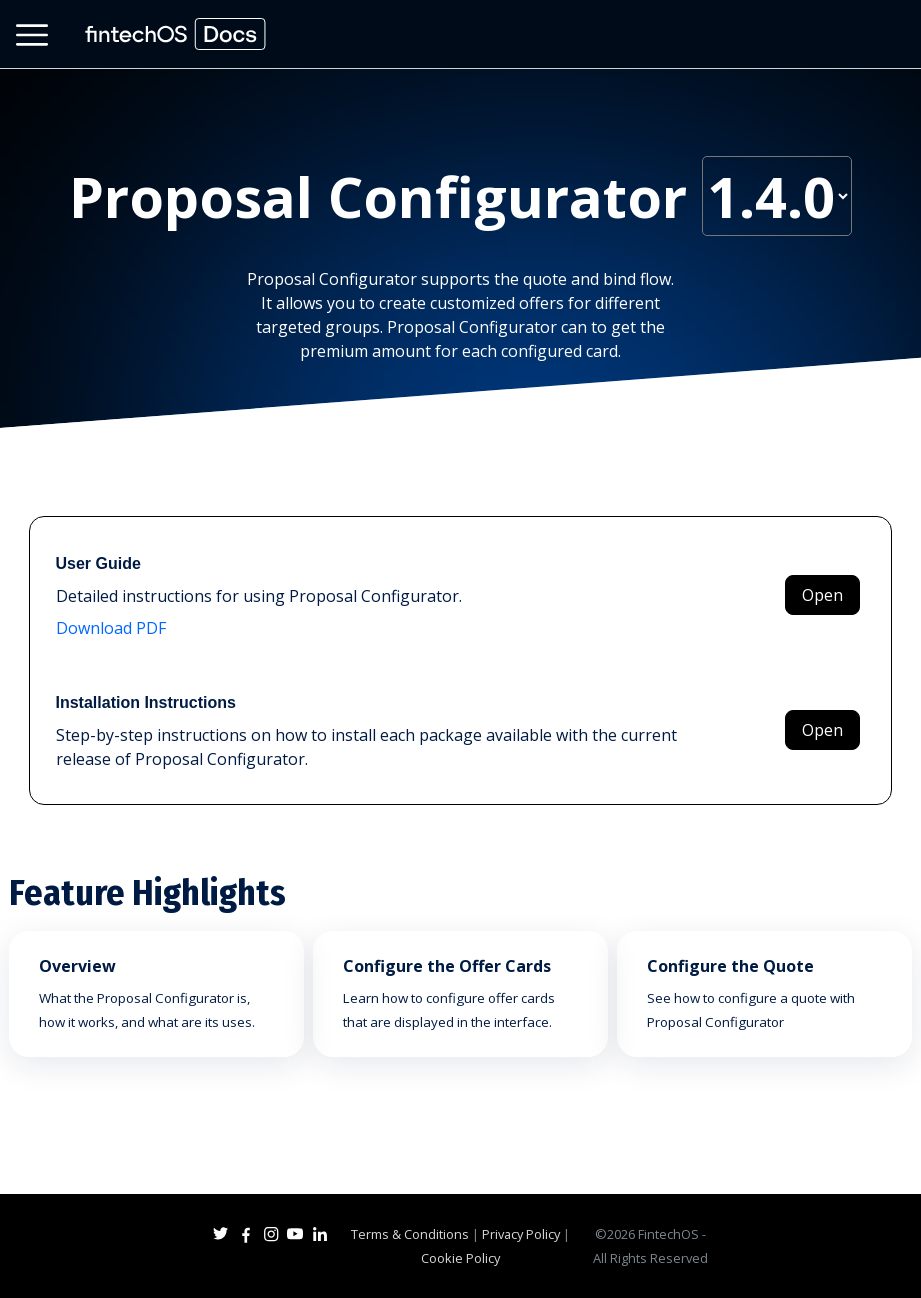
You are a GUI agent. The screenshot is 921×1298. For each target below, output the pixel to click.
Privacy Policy (521, 1234)
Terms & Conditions (410, 1234)
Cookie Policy (460, 1258)
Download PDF (111, 628)
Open (822, 595)
